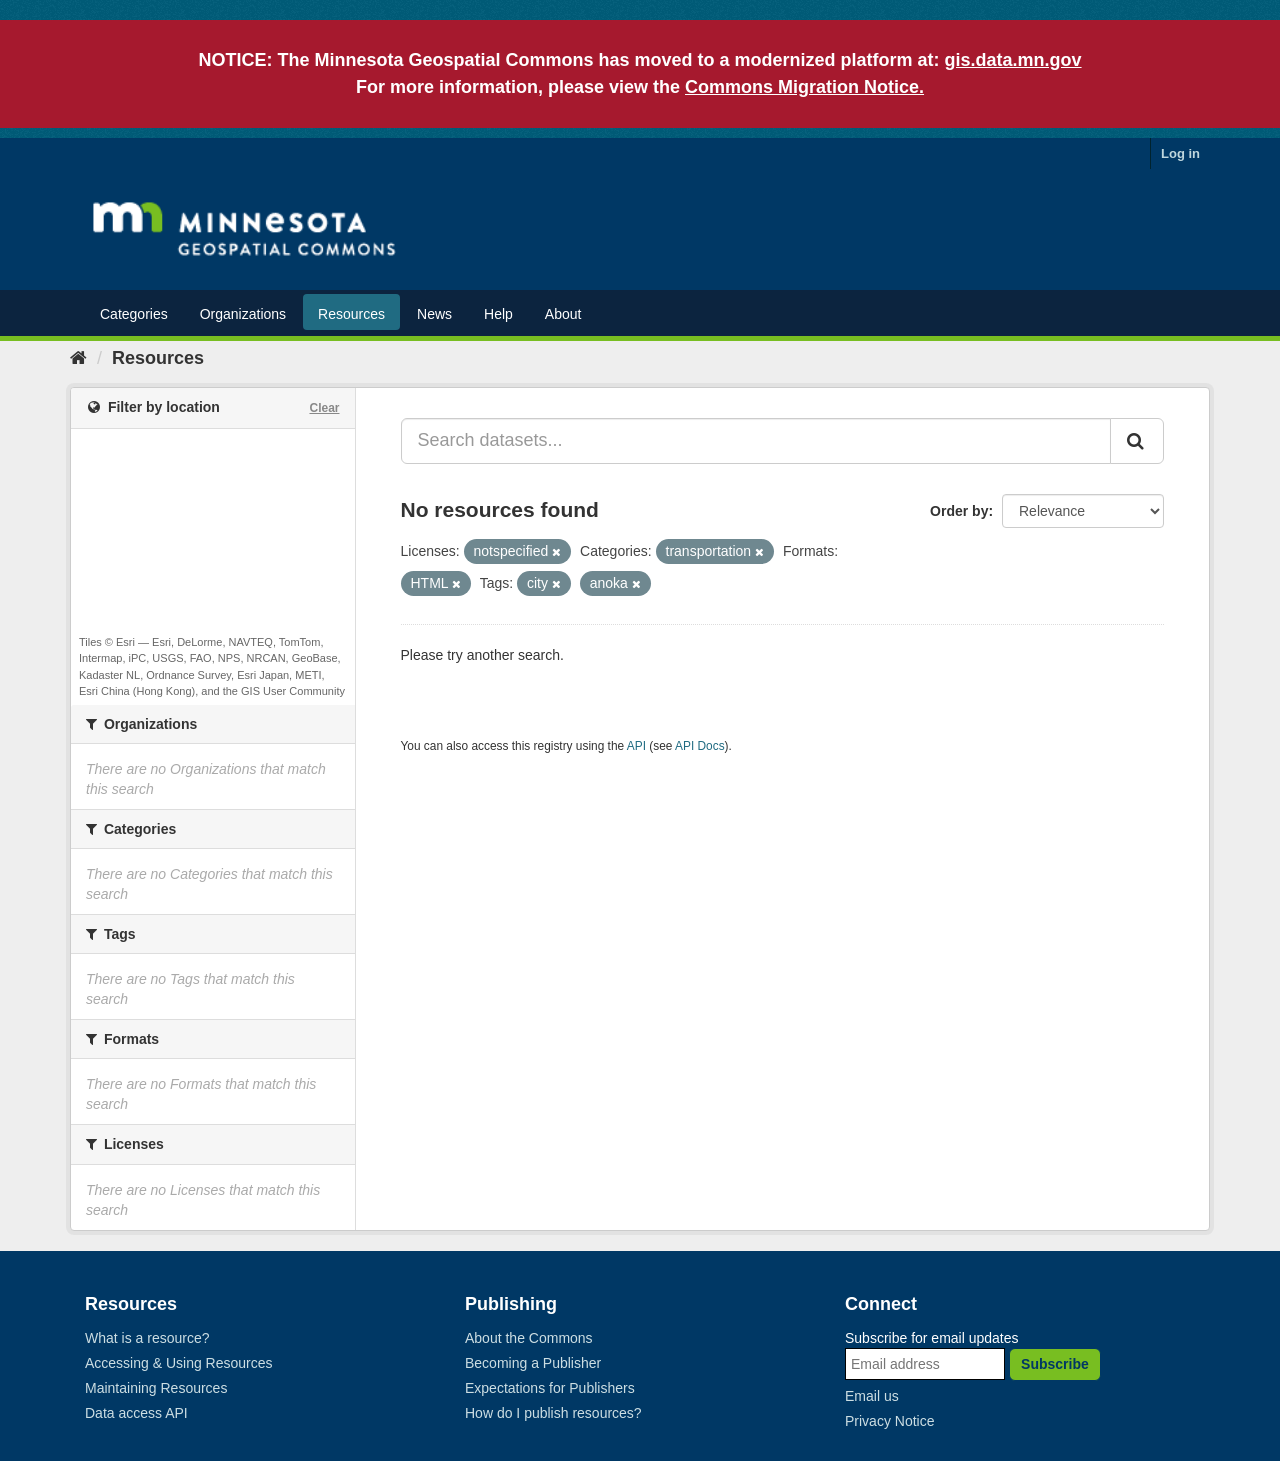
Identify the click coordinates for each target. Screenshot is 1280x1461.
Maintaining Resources (156, 1388)
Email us (872, 1396)
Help (498, 314)
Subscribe (1055, 1364)
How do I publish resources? (553, 1413)
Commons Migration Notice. (804, 87)
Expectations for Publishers (550, 1388)
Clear (324, 408)
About (563, 314)
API (636, 746)
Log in (1180, 153)
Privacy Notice (889, 1421)
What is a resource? (147, 1338)
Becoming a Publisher (533, 1363)
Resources (351, 314)
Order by (959, 511)
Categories (134, 314)
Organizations (243, 314)
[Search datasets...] (756, 441)
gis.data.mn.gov (1013, 60)
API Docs (700, 746)
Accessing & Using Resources (179, 1363)
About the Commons (529, 1338)
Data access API (136, 1413)
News (434, 314)
